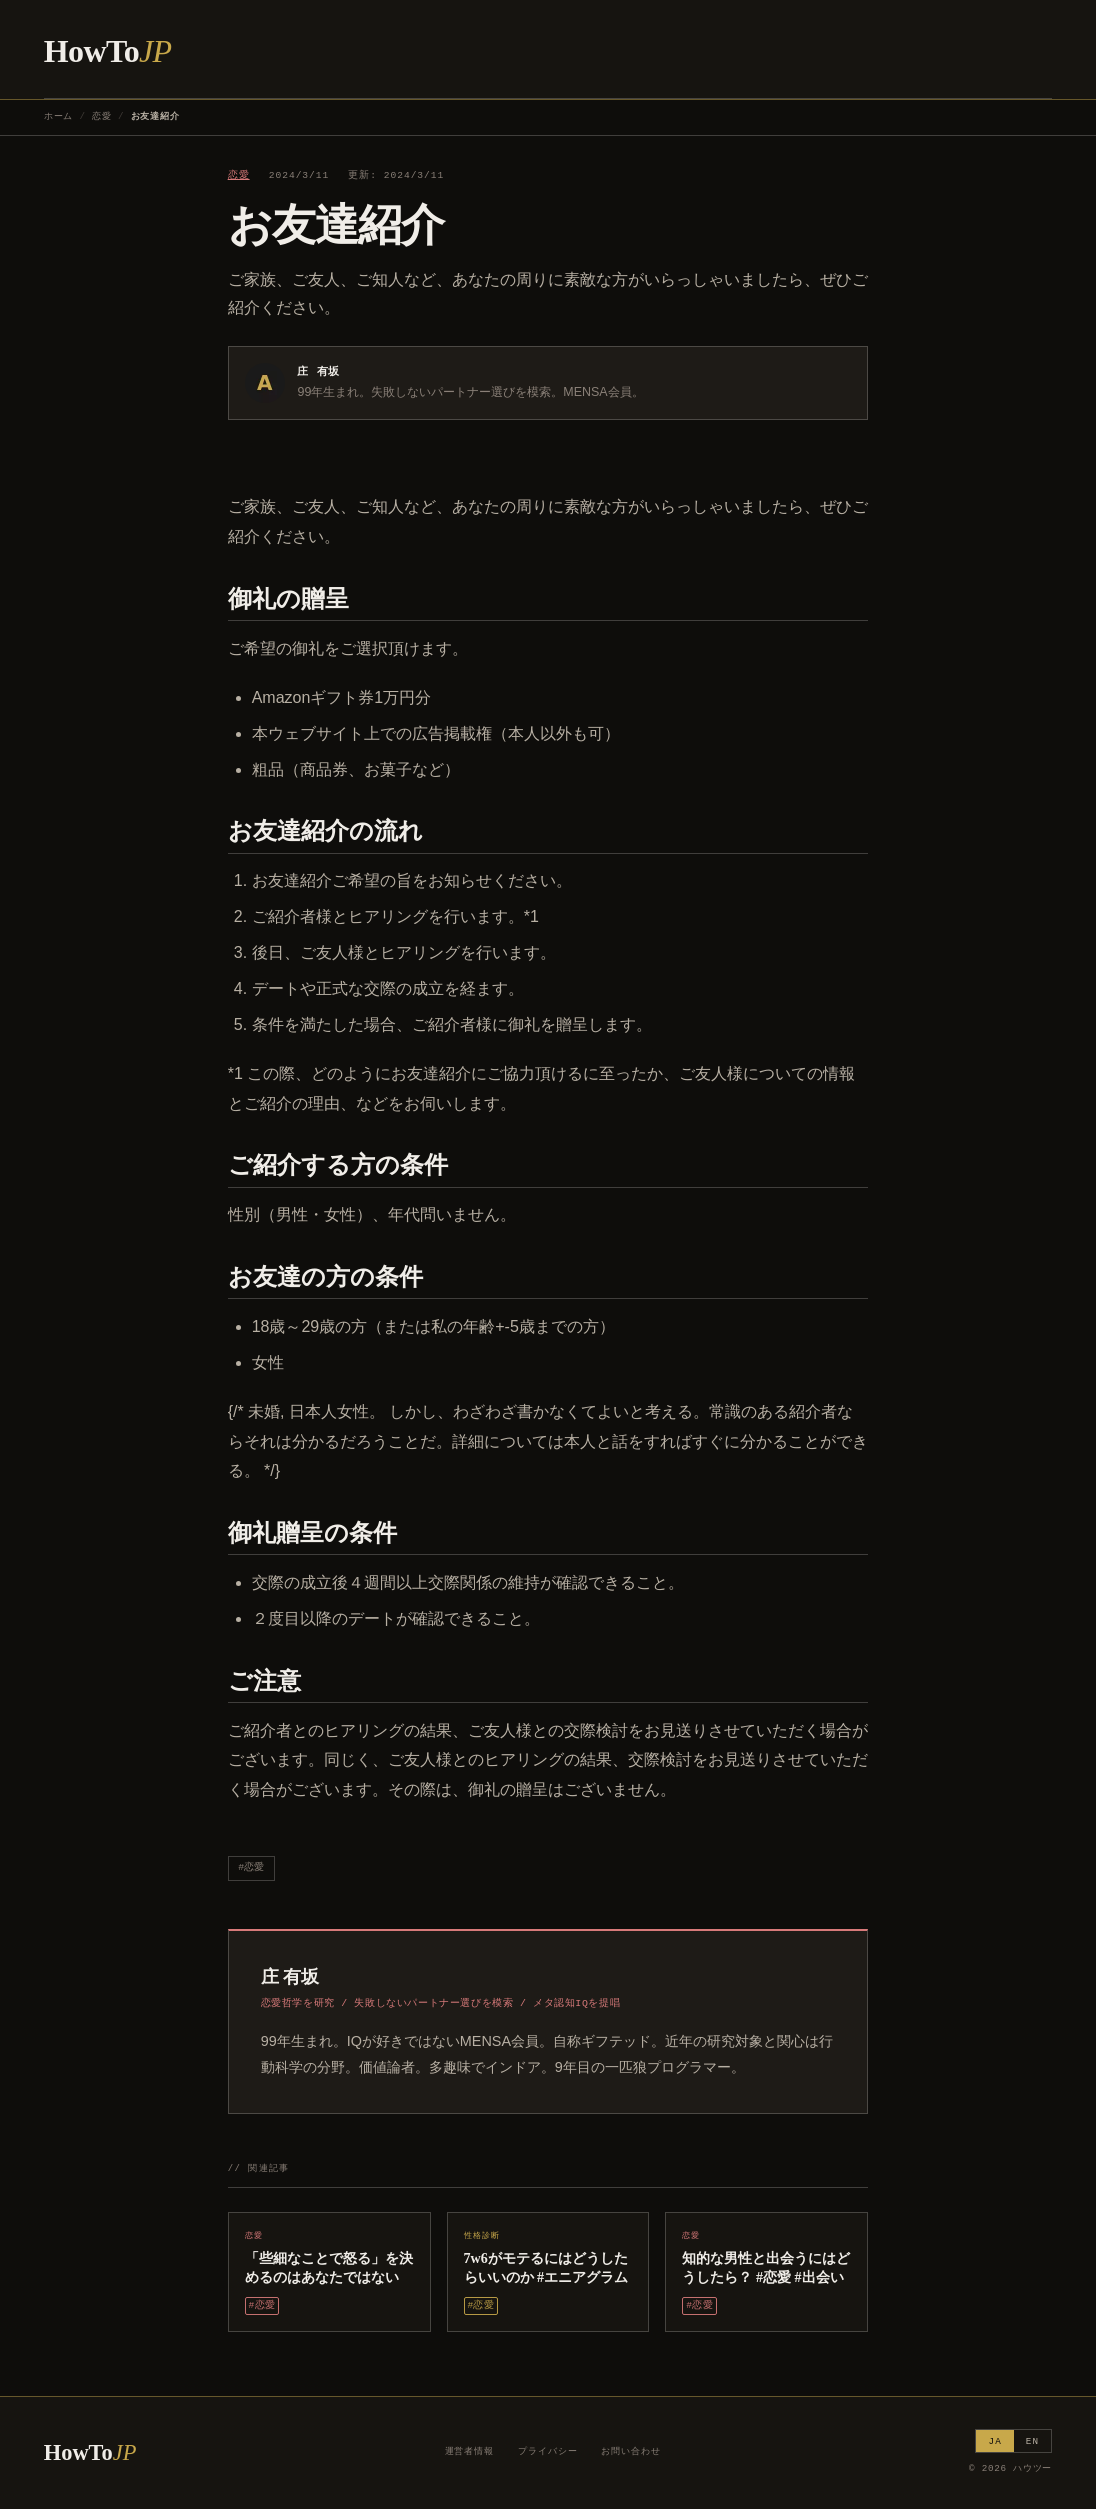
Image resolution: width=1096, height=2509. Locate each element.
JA (994, 2441)
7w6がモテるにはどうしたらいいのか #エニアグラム (546, 2267)
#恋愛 (251, 1867)
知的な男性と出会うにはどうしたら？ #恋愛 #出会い (766, 2267)
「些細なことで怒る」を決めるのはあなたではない (329, 2267)
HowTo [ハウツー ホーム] (108, 51)
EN (1032, 2441)
